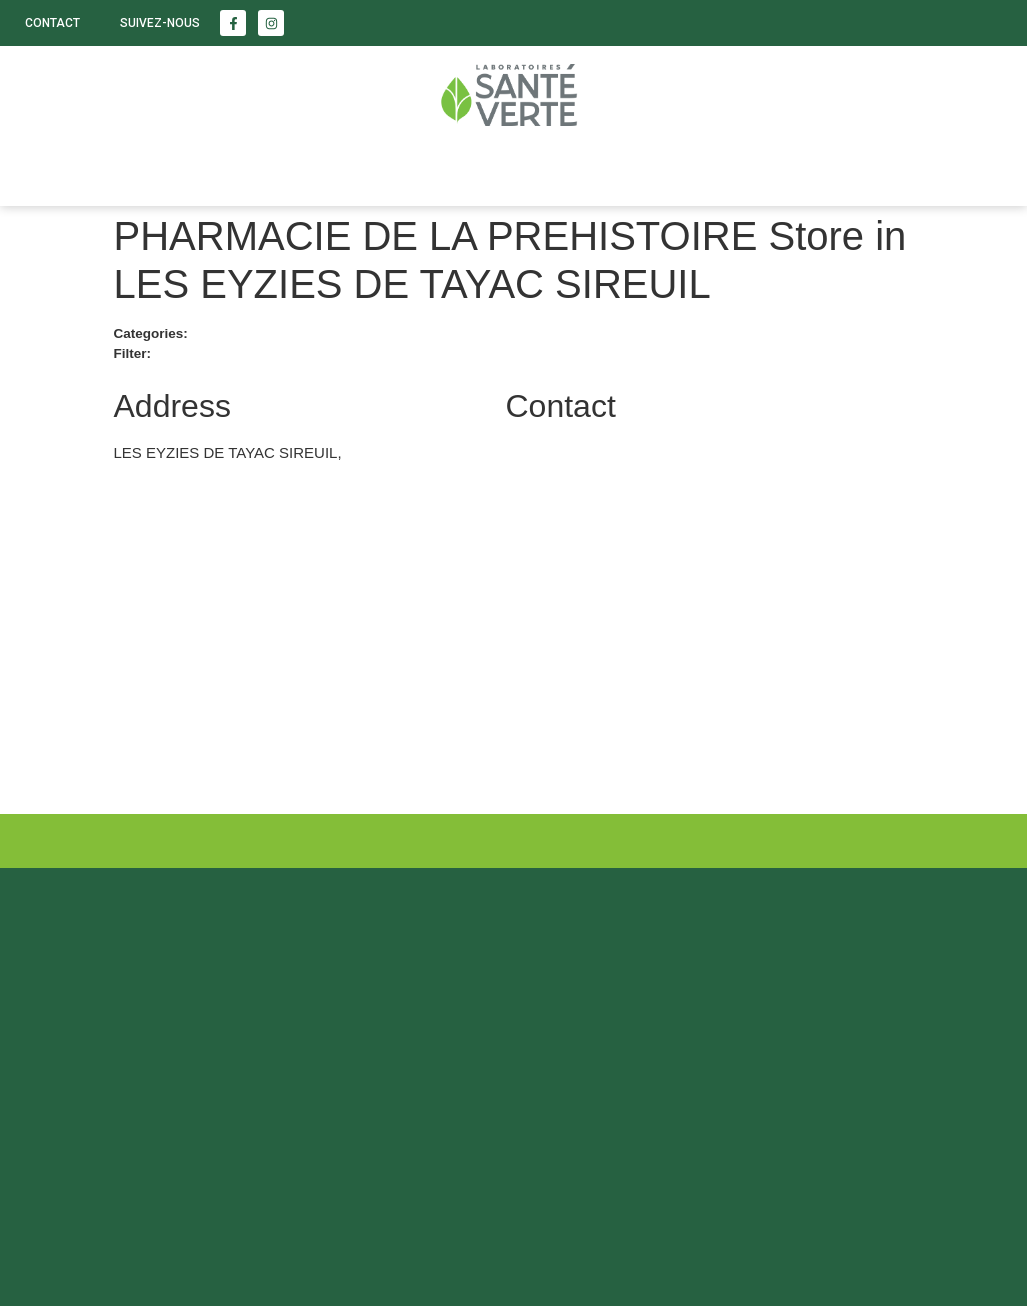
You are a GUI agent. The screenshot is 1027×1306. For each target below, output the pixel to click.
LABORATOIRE (410, 171)
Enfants (272, 171)
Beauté (156, 171)
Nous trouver (572, 171)
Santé (49, 171)
